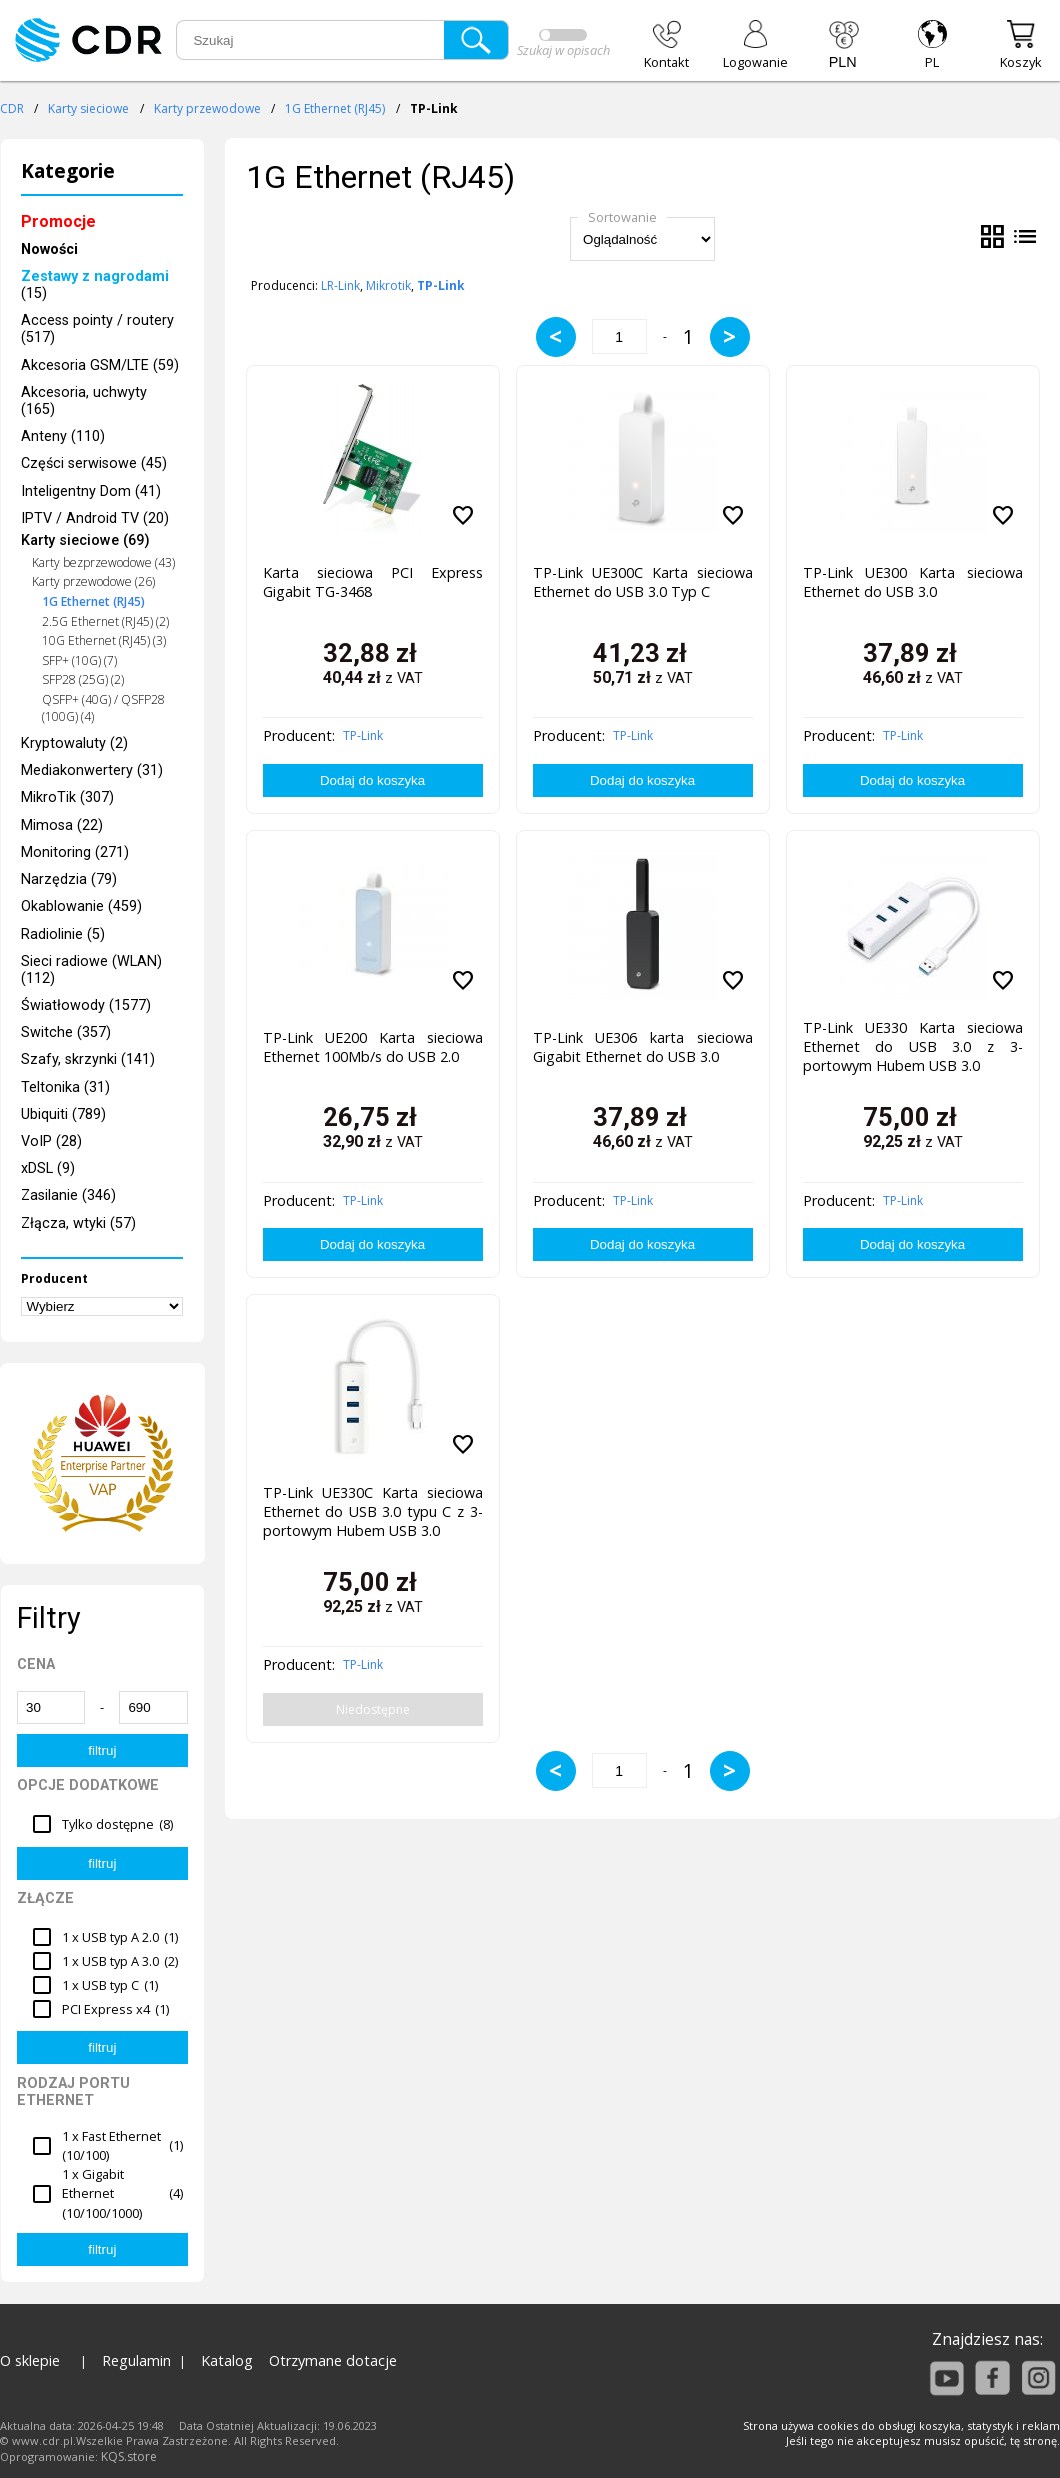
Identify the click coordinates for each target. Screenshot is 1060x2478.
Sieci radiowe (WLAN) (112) (91, 970)
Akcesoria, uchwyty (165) (84, 401)
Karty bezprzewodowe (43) (103, 562)
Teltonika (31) (65, 1087)
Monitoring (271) (75, 852)
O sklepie (30, 2360)
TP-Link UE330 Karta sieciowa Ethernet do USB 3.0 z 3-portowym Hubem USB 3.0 (913, 1046)
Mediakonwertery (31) (92, 770)
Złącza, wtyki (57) (78, 1223)
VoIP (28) (51, 1141)
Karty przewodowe (207, 108)
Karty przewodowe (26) (93, 581)
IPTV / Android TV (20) (95, 518)
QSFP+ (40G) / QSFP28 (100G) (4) (103, 708)
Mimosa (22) (62, 825)
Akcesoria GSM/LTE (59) (100, 365)
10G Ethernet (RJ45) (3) (104, 640)
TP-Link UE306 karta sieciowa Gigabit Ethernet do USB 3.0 (643, 1047)
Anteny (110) (63, 436)
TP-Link (363, 735)
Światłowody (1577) (86, 1005)
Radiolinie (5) (63, 934)
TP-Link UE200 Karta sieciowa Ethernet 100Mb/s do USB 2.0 (373, 1047)
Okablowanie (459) (81, 906)
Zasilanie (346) (68, 1195)
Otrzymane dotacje (333, 2360)
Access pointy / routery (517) (97, 329)
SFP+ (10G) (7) (79, 660)
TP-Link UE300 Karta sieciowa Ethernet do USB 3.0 (913, 582)
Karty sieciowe (88, 108)
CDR (12, 108)
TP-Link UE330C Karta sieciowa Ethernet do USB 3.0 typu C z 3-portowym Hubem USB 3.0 (373, 1511)
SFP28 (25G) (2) (83, 679)
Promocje (58, 221)
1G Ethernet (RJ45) (335, 108)
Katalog (227, 2360)
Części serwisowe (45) (94, 463)
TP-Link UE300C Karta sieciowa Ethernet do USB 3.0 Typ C (643, 582)
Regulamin (136, 2360)
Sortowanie (622, 217)
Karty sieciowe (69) (85, 540)
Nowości (49, 249)
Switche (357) (66, 1032)
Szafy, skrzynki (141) (88, 1059)
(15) (95, 285)
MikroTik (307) (67, 797)
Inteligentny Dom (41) (91, 491)
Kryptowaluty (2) (74, 743)
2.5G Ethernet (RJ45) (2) (105, 621)
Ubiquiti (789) (63, 1114)
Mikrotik (388, 285)
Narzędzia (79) (69, 879)
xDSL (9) (48, 1168)
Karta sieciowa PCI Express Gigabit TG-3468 (373, 582)
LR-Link (340, 285)
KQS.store (129, 2456)
